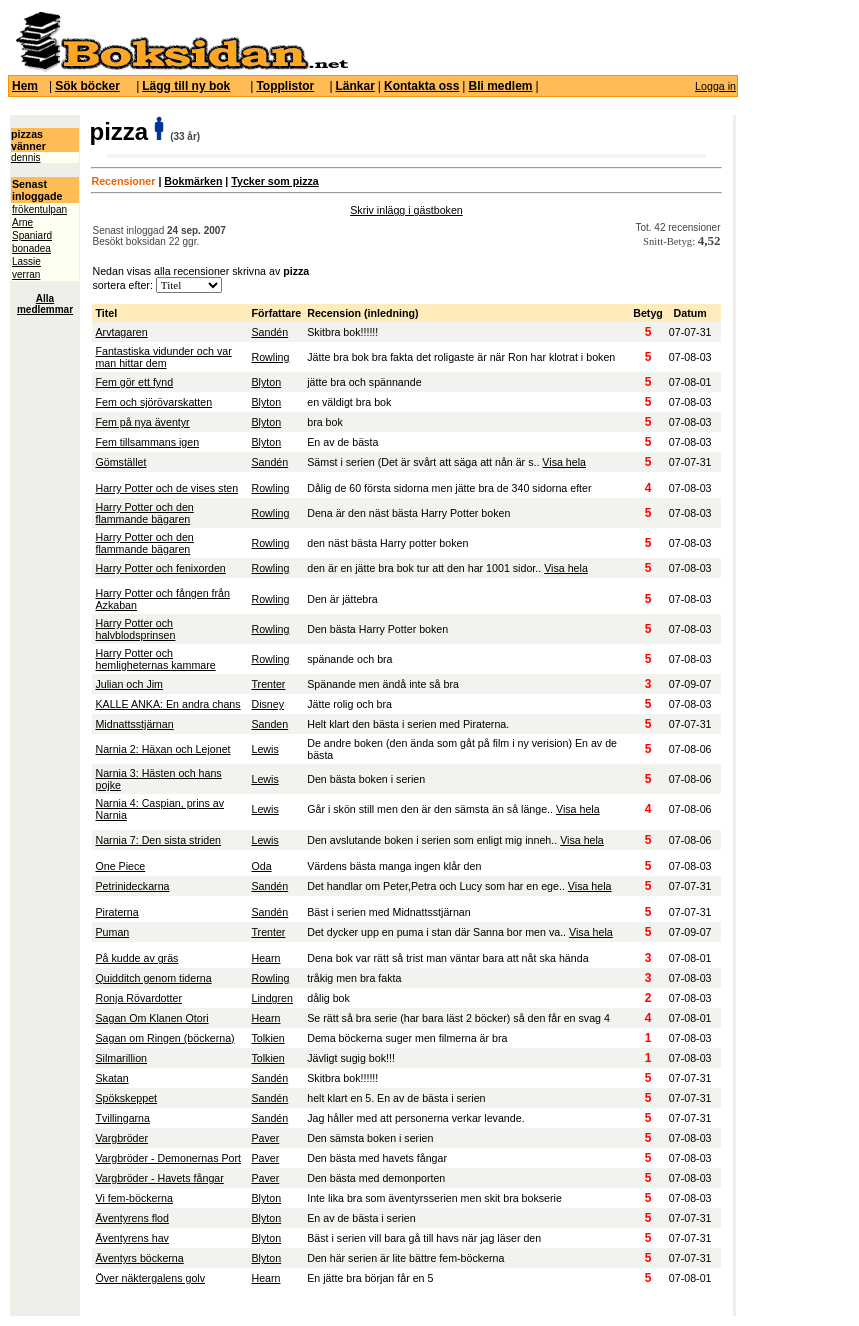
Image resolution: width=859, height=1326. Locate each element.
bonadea (31, 248)
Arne (22, 222)
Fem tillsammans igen (147, 442)
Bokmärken (193, 181)
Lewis (264, 749)
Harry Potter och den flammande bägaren (144, 513)
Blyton (266, 382)
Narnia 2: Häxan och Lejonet (162, 749)
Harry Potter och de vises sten (166, 488)
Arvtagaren (121, 332)
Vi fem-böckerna (133, 1198)
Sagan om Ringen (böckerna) (164, 1038)
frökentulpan (39, 209)
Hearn (265, 958)
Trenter (268, 684)
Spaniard (32, 235)
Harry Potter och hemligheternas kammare (155, 659)
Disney (267, 704)
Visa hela (564, 462)
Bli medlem (500, 86)
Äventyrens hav (131, 1238)
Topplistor (285, 86)
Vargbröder (121, 1138)
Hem (25, 86)
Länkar (355, 86)
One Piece (120, 866)
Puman (112, 932)
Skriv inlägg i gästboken (406, 210)
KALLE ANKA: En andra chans (167, 704)
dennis (25, 157)
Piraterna (116, 912)
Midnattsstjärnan (134, 724)
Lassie (26, 261)
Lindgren (271, 998)
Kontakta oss (421, 86)
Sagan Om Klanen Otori (151, 1018)
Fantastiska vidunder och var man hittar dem (163, 357)
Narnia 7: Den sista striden (158, 840)
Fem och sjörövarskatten (153, 402)
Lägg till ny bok (186, 86)
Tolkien (267, 1038)
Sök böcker (87, 86)
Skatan (111, 1078)
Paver (265, 1138)
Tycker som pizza (274, 181)
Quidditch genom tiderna (153, 978)
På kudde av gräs (136, 958)
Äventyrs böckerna (139, 1258)
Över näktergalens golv (150, 1278)
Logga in (715, 86)
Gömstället (120, 462)
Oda (261, 866)
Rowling (270, 357)
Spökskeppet (126, 1098)
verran (26, 274)
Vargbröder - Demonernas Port (168, 1158)
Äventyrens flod (131, 1218)
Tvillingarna (122, 1118)
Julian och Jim (129, 684)
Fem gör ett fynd (134, 382)
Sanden (269, 724)
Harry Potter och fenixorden (160, 568)
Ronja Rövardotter (138, 998)
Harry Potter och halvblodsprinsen (135, 629)
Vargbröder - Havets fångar (159, 1178)
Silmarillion (121, 1058)
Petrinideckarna (132, 886)
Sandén (269, 332)
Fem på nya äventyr (142, 422)
